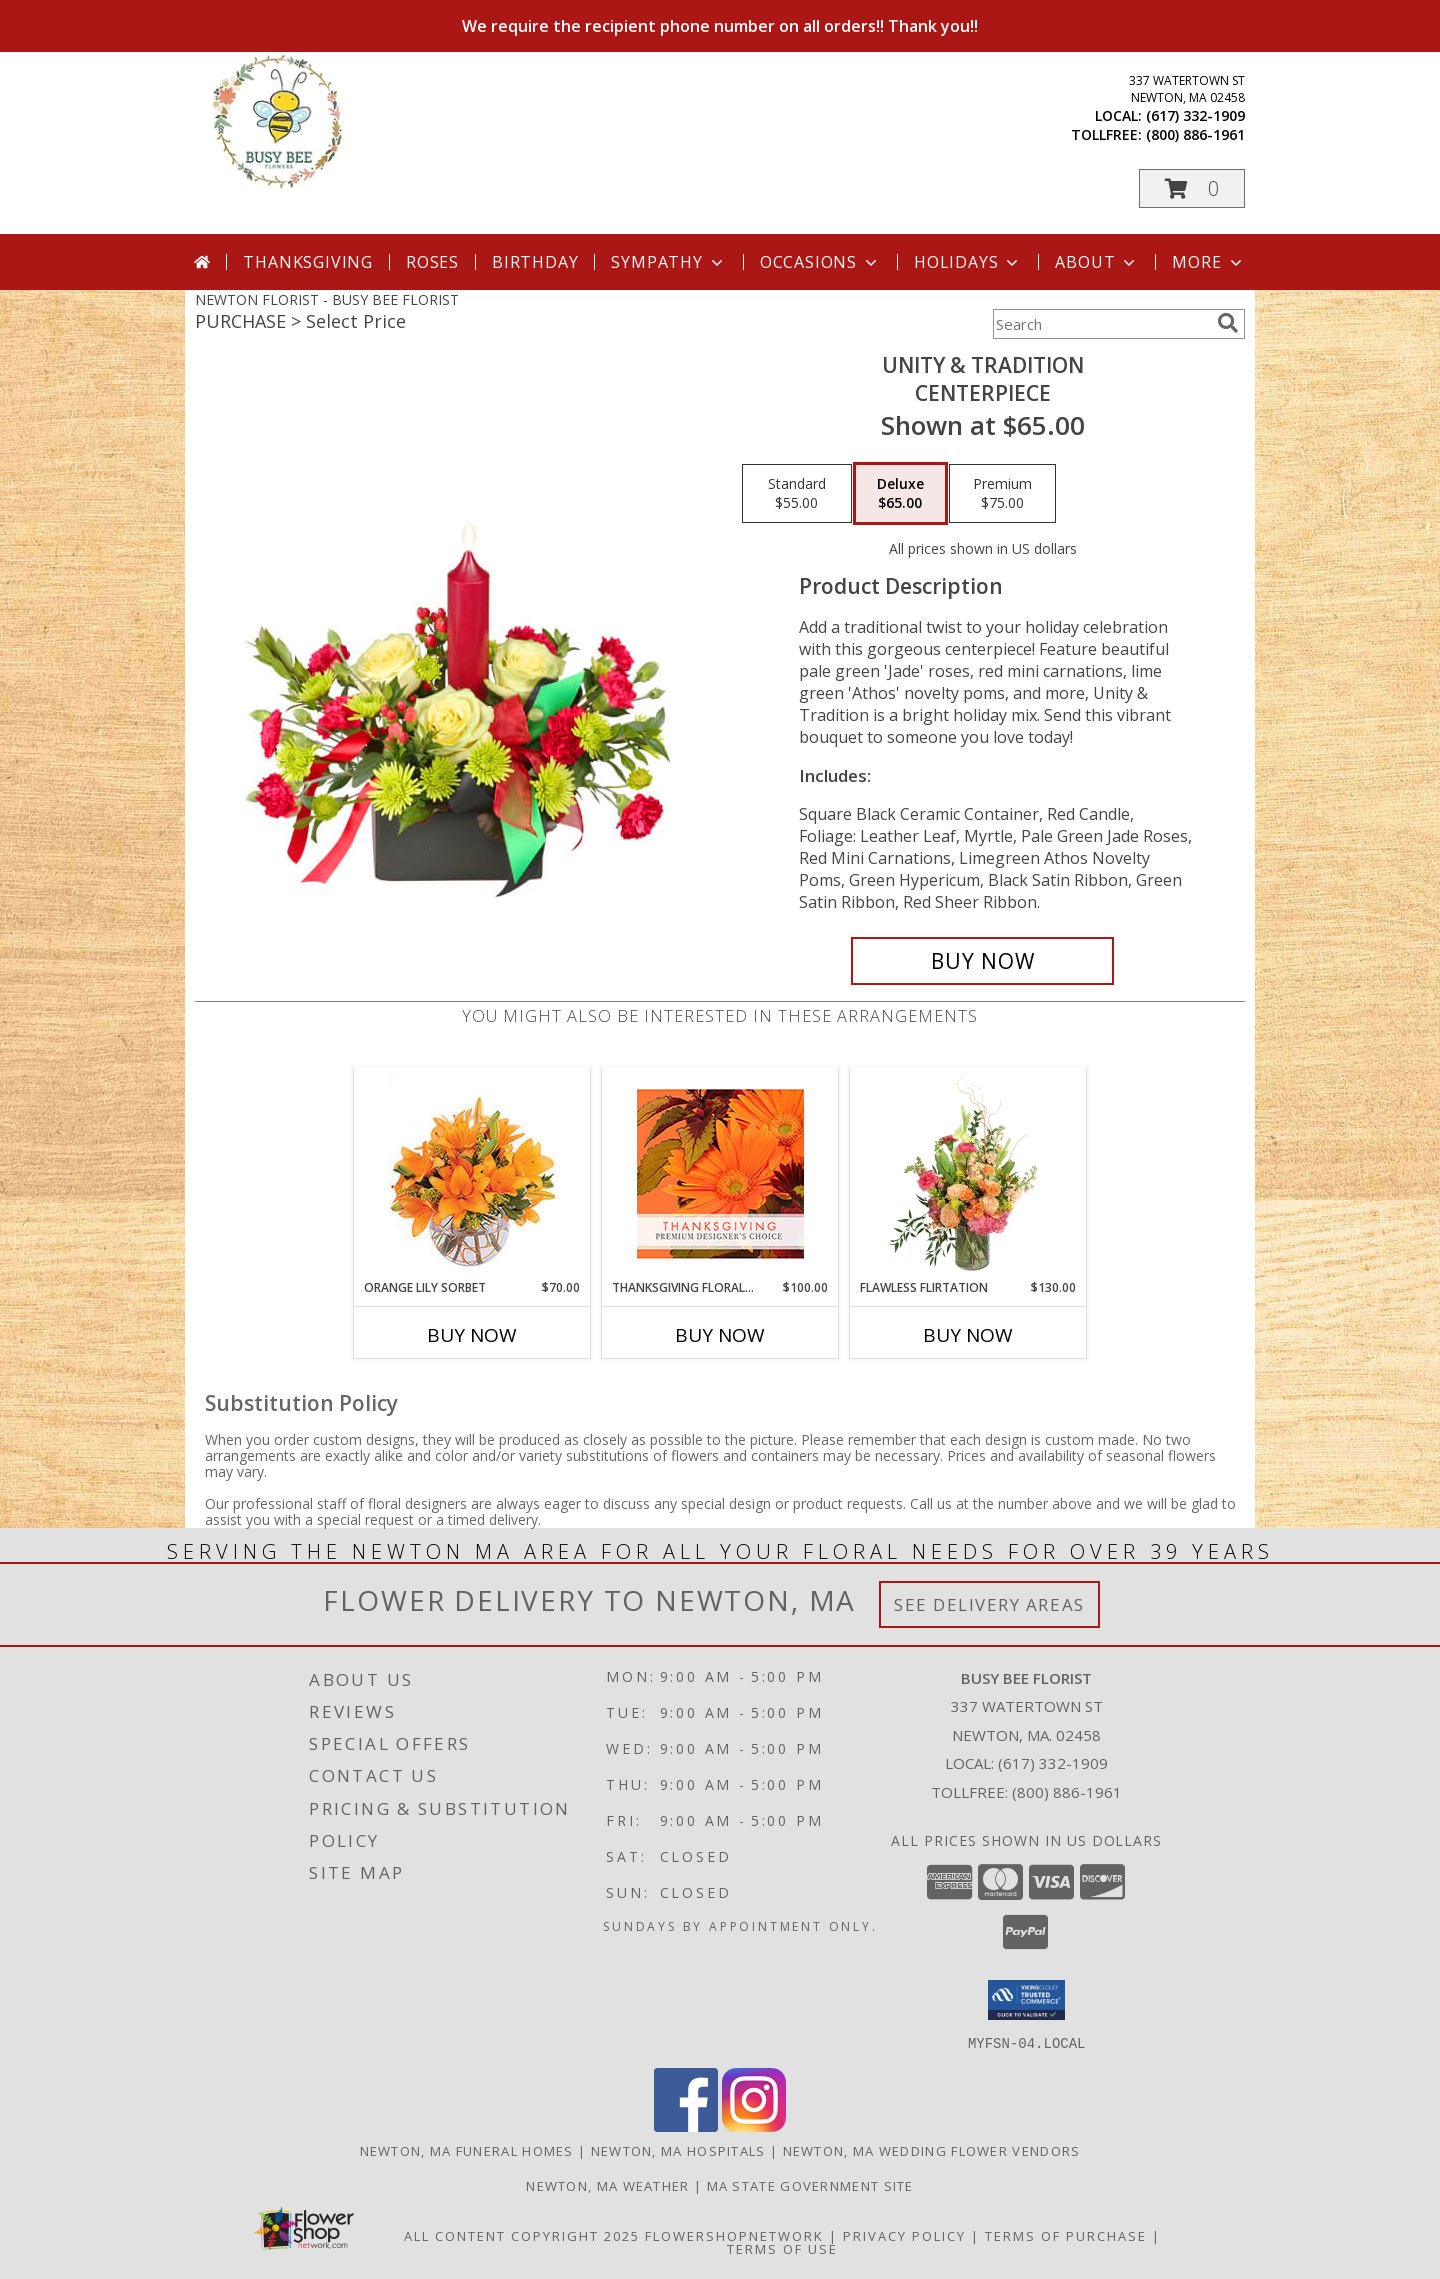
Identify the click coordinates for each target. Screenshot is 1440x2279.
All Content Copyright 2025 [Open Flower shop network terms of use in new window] (522, 2235)
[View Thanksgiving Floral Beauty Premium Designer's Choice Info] (720, 1173)
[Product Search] (1101, 324)
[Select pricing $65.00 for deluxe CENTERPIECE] (900, 494)
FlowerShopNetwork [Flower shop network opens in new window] (734, 2235)
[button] (1192, 188)
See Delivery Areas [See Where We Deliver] (989, 1604)
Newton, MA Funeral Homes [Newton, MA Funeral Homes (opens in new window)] (467, 2150)
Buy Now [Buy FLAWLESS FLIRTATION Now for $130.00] (968, 1335)
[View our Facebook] (686, 2125)
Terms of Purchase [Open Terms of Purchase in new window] (1066, 2235)
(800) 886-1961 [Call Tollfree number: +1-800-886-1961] (1067, 1792)
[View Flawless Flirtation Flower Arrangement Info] (968, 1173)
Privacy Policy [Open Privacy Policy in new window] (904, 2235)
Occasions (820, 262)
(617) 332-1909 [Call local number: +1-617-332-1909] (1195, 115)
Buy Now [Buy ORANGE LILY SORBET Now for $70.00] (472, 1335)
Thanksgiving (308, 262)
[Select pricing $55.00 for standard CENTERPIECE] (797, 494)
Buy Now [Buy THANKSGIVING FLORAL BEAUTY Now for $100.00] (720, 1335)
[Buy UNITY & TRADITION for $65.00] (982, 961)
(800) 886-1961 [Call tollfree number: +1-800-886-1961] (1195, 134)
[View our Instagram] (754, 2125)
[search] (1228, 323)
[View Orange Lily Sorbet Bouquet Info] (472, 1173)
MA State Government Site (810, 2185)
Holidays (968, 262)
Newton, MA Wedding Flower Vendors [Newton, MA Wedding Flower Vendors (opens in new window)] (932, 2150)
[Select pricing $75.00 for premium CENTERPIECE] (1002, 494)
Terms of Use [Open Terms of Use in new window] (782, 2248)
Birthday (535, 262)
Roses (432, 262)
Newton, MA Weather (607, 2185)
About (1097, 262)
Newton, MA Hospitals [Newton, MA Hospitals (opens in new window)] (678, 2150)
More (1208, 262)
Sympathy (668, 262)
